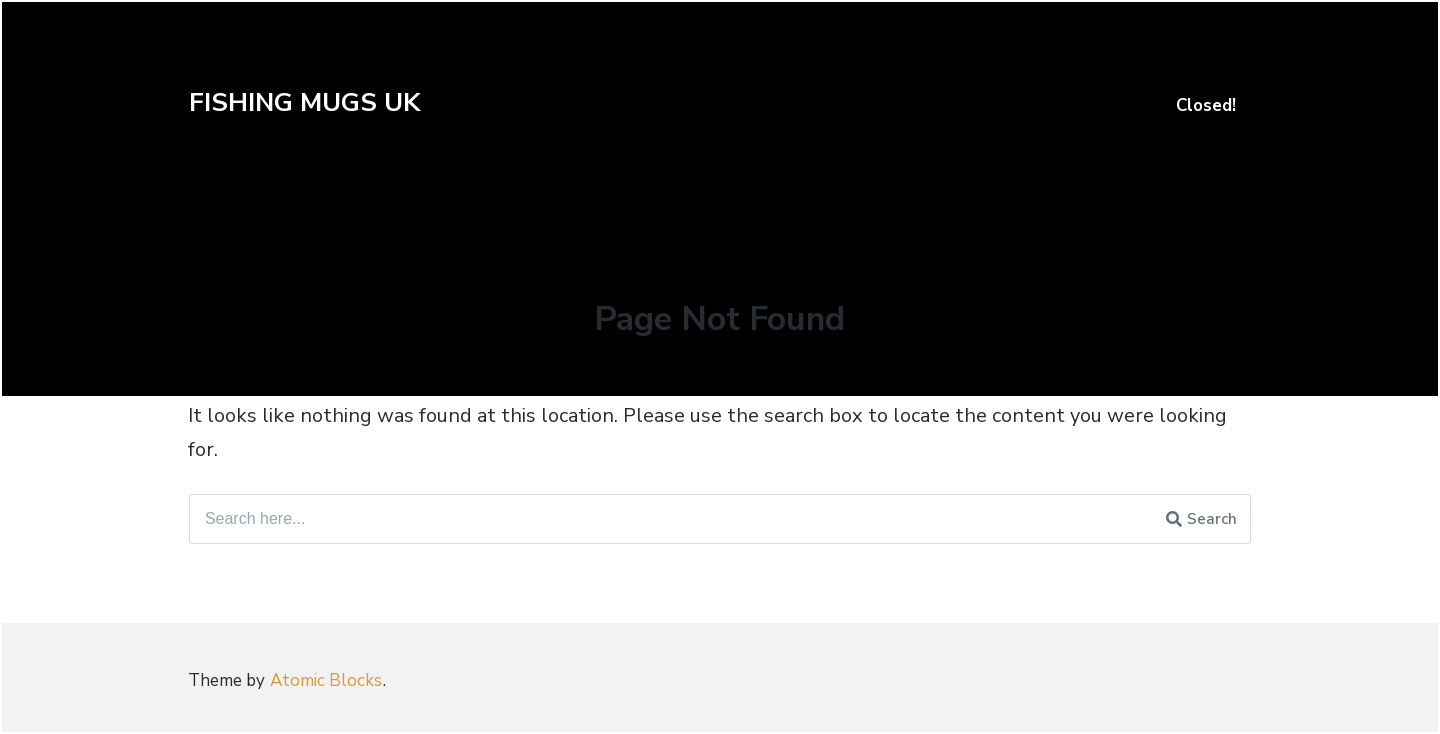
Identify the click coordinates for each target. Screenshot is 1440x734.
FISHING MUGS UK (304, 102)
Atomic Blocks (326, 680)
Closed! (1206, 105)
